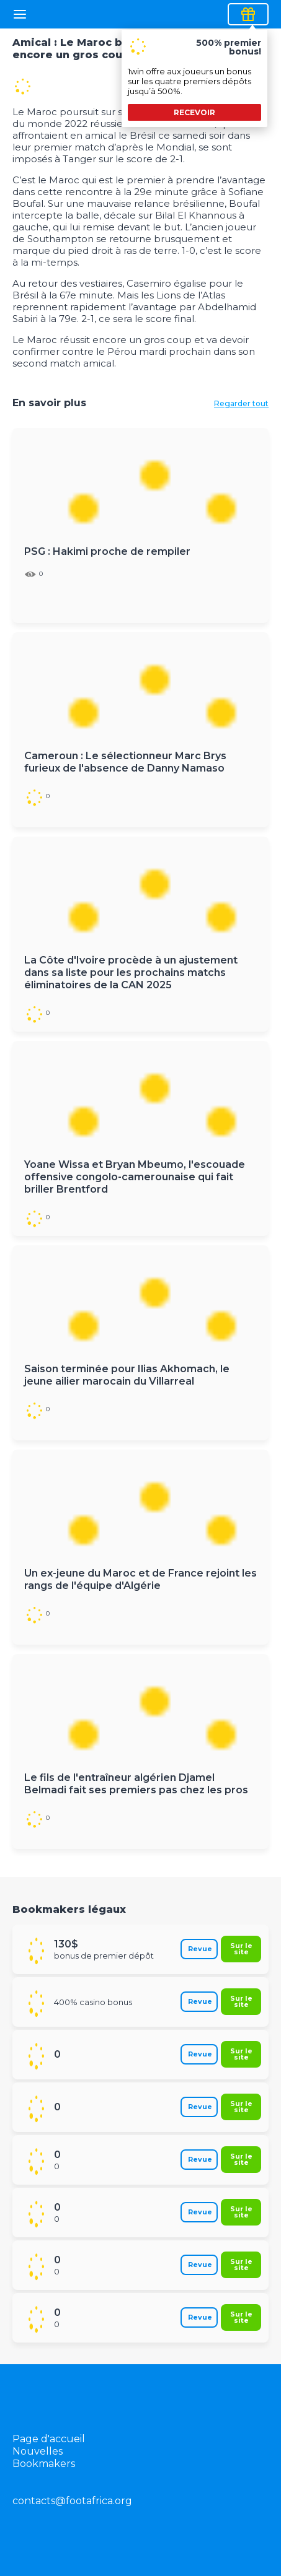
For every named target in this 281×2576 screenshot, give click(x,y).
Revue (200, 1948)
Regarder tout (241, 403)
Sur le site (241, 1948)
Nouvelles (37, 2451)
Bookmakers (43, 2463)
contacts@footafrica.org (72, 2501)
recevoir (194, 112)
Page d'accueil (48, 2439)
